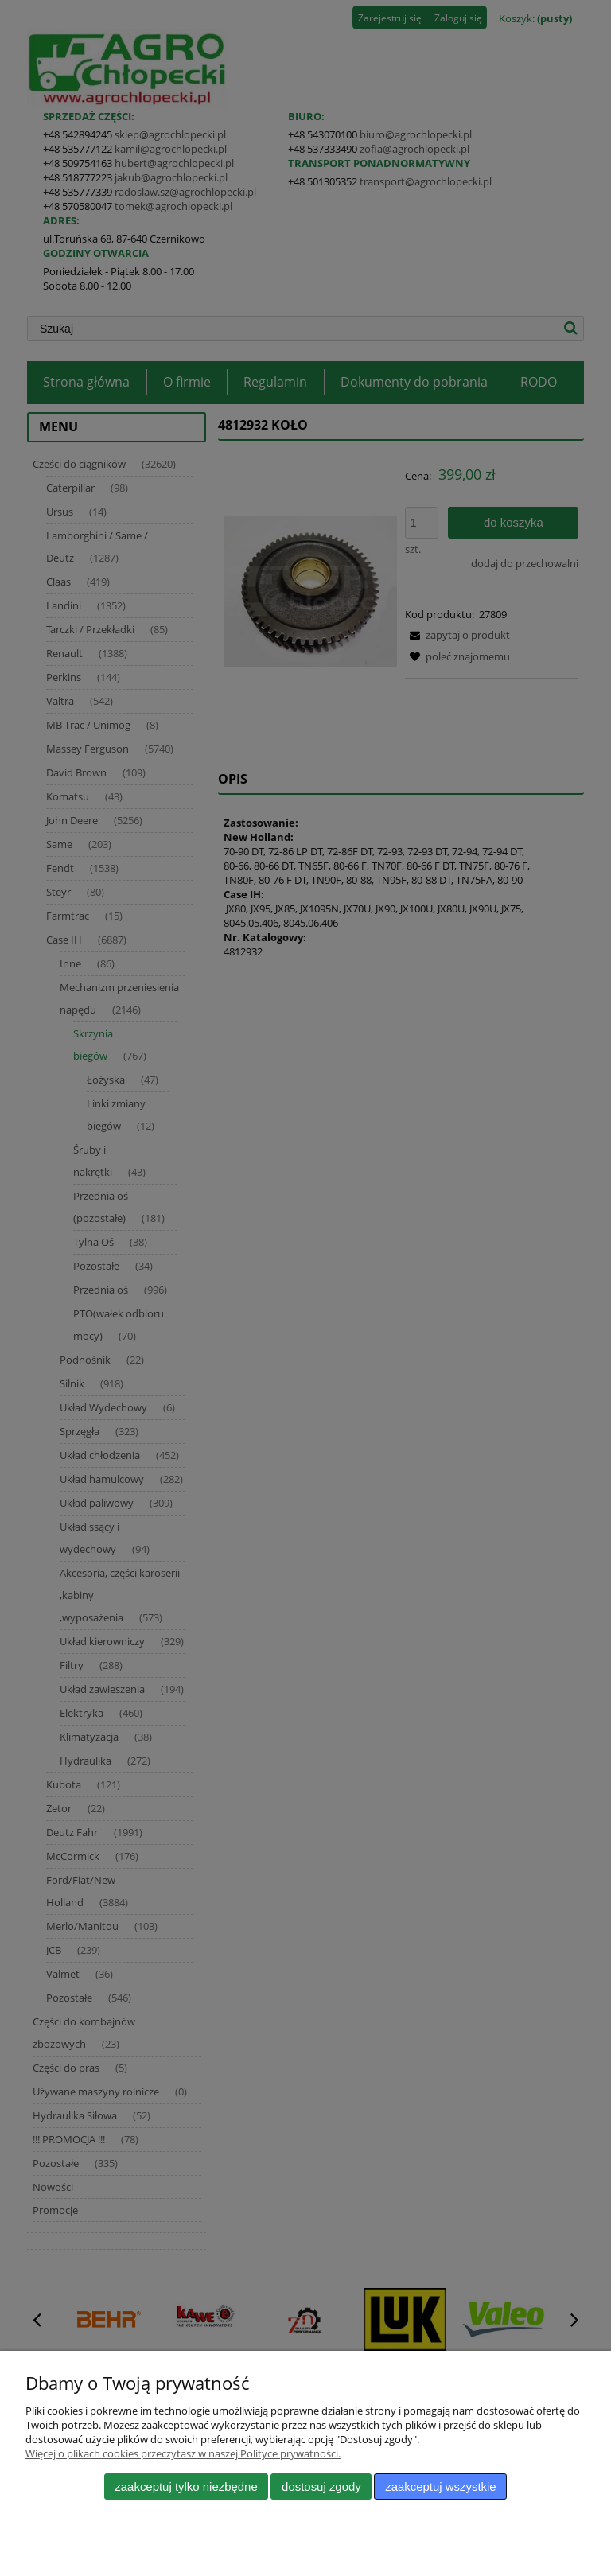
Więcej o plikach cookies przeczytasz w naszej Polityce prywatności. (183, 2453)
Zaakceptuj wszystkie (440, 2486)
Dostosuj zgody (321, 2486)
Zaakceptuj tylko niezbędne (186, 2486)
